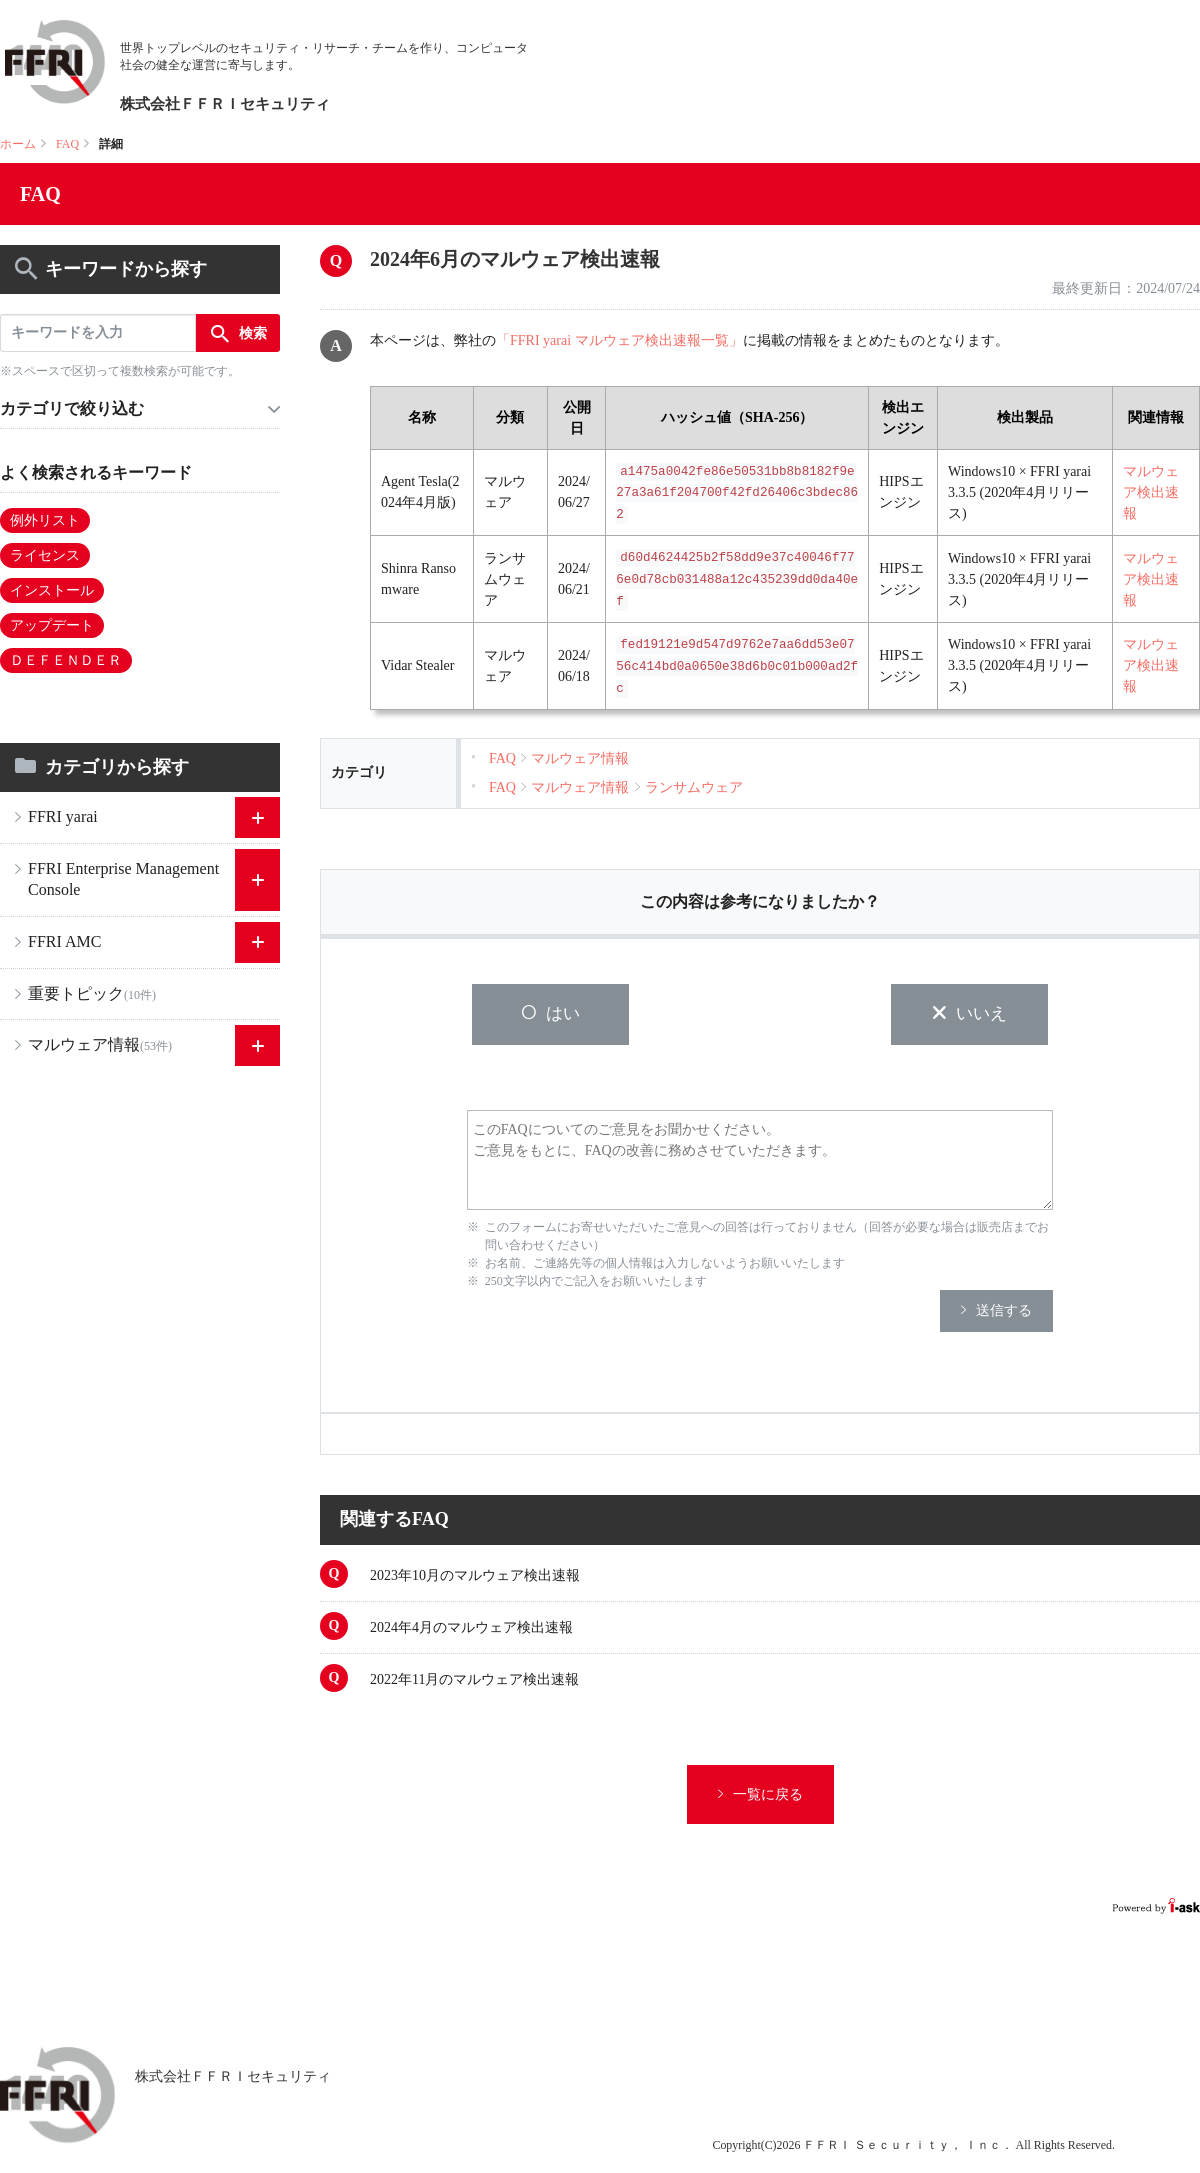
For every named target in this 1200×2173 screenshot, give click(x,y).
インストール (52, 590)
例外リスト (45, 520)
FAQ (67, 144)
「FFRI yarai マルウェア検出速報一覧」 (619, 340)
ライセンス (45, 555)
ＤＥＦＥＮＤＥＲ (66, 660)
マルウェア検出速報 (1151, 492)
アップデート (52, 625)
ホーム (18, 144)
